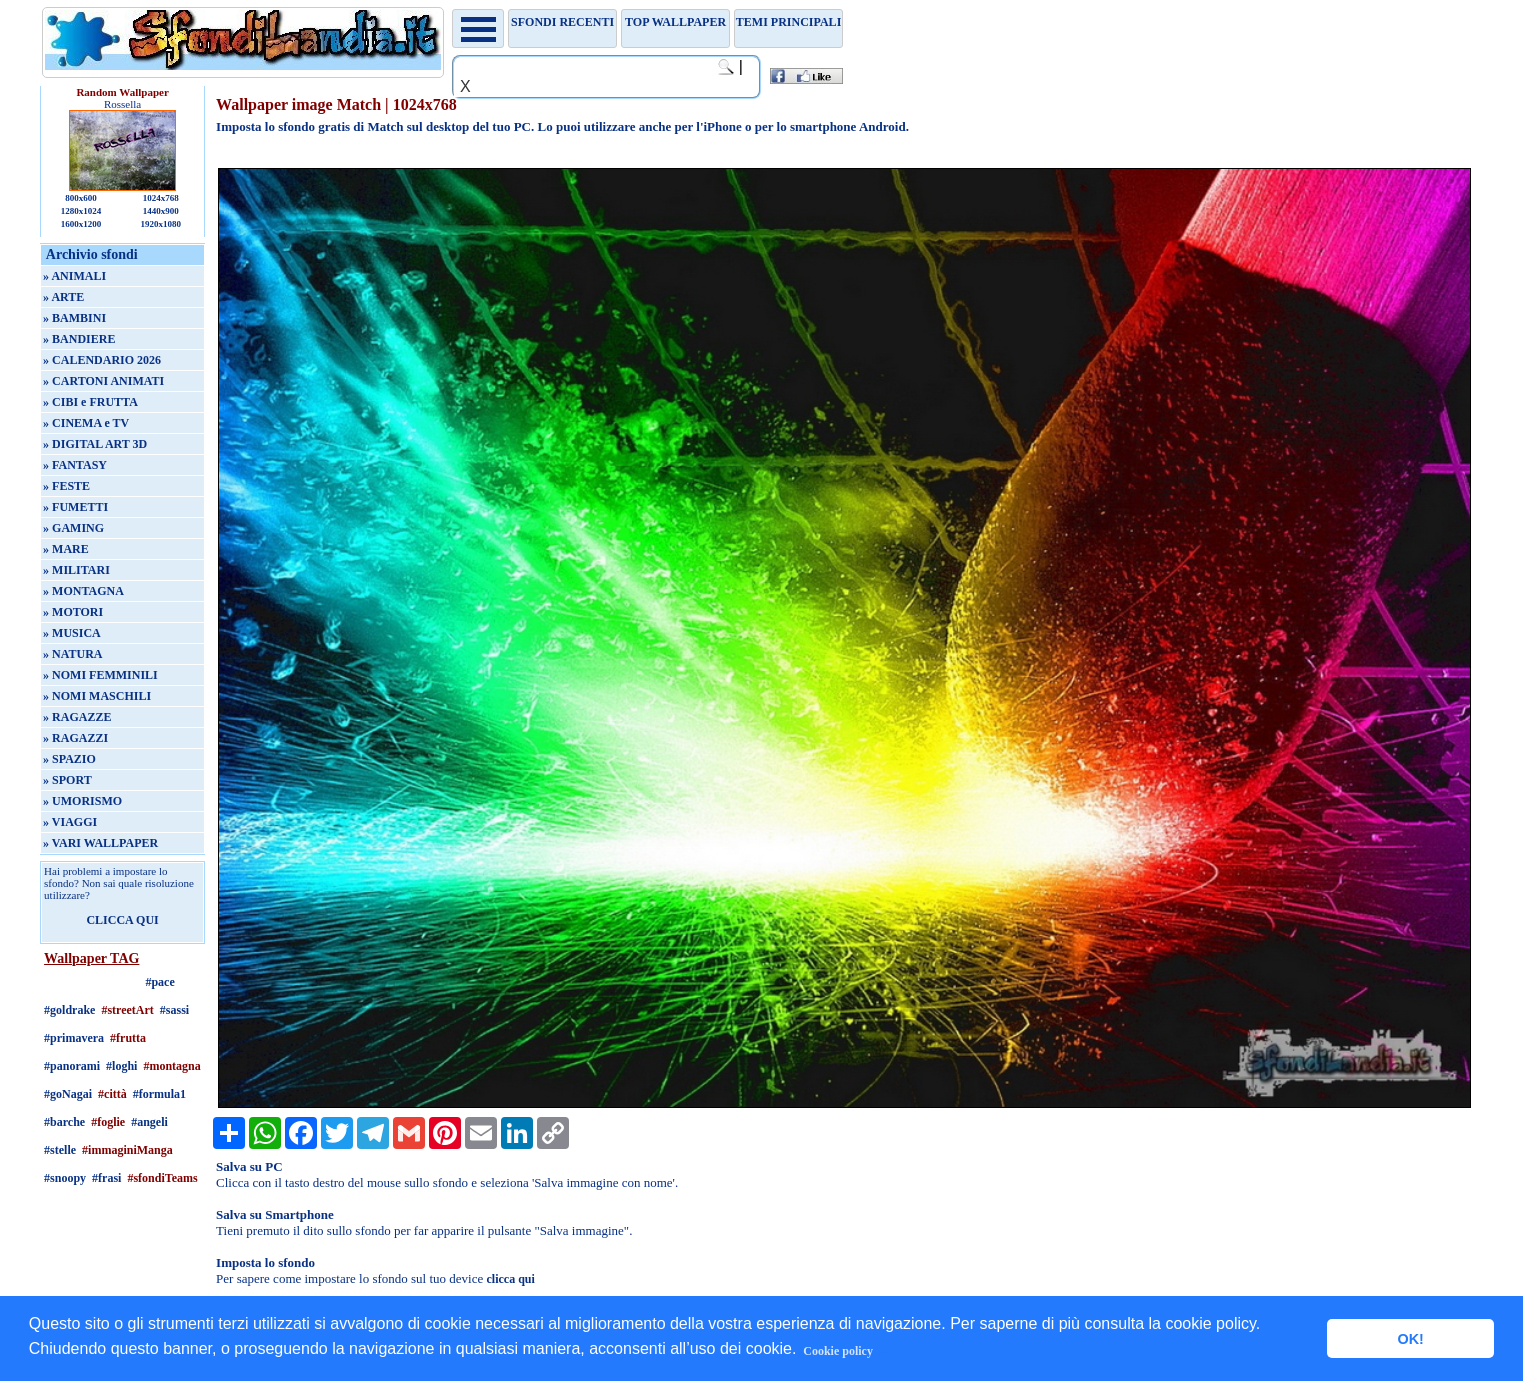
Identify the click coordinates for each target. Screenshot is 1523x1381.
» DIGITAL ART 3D (95, 444)
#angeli (149, 1122)
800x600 (81, 198)
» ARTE (63, 297)
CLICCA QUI (122, 920)
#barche (64, 1122)
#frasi (106, 1178)
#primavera (74, 1038)
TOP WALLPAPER (675, 22)
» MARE (66, 549)
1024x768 (161, 198)
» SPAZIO (69, 759)
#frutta (128, 1038)
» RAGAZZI (75, 738)
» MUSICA (72, 633)
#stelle (60, 1150)
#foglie (108, 1122)
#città (112, 1094)
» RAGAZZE (77, 717)
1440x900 (161, 211)
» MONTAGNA (83, 591)
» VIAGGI (70, 822)
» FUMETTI (75, 507)
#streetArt (127, 1010)
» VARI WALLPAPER (100, 843)
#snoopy (65, 1178)
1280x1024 (81, 211)
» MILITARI (76, 570)
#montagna (171, 1066)
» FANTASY (75, 465)
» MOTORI (73, 612)
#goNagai (68, 1094)
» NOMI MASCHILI (97, 696)
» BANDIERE (79, 339)
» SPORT (67, 780)
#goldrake (69, 1010)
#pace (159, 982)
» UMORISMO (82, 801)
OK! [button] (1410, 1339)
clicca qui (510, 1279)
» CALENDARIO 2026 (102, 360)
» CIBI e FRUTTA (90, 402)
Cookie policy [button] (838, 1351)
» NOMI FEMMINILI (100, 675)
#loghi (121, 1066)
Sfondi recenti (562, 22)
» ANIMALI (74, 276)
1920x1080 (161, 224)
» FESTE (66, 486)
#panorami (72, 1066)
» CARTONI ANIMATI (103, 381)
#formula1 (159, 1094)
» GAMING (73, 528)
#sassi (174, 1010)
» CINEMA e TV (86, 423)
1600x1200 (81, 224)
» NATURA (72, 654)
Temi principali (788, 22)
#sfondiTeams (162, 1178)
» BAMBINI (74, 318)
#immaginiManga (127, 1150)
